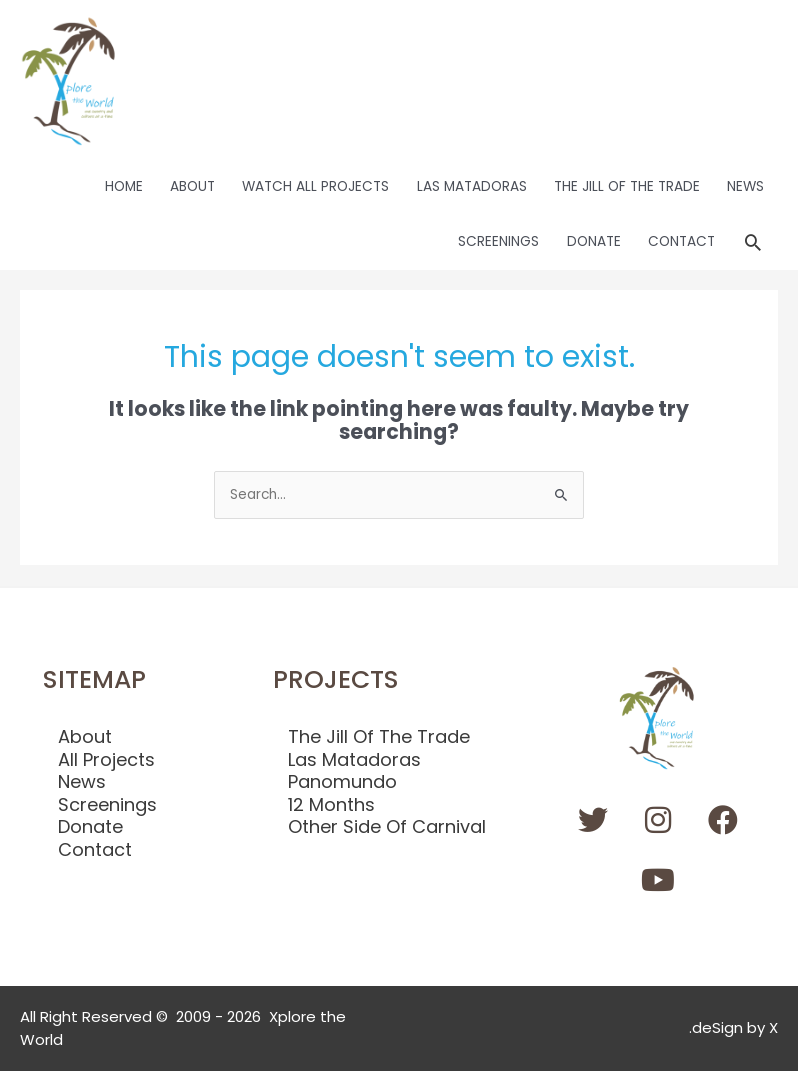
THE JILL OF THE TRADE (627, 186)
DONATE (594, 241)
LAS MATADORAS (472, 186)
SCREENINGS (498, 241)
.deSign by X (733, 1027)
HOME (124, 186)
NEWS (745, 186)
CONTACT (681, 241)
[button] (753, 242)
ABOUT (192, 186)
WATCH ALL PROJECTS (315, 186)
